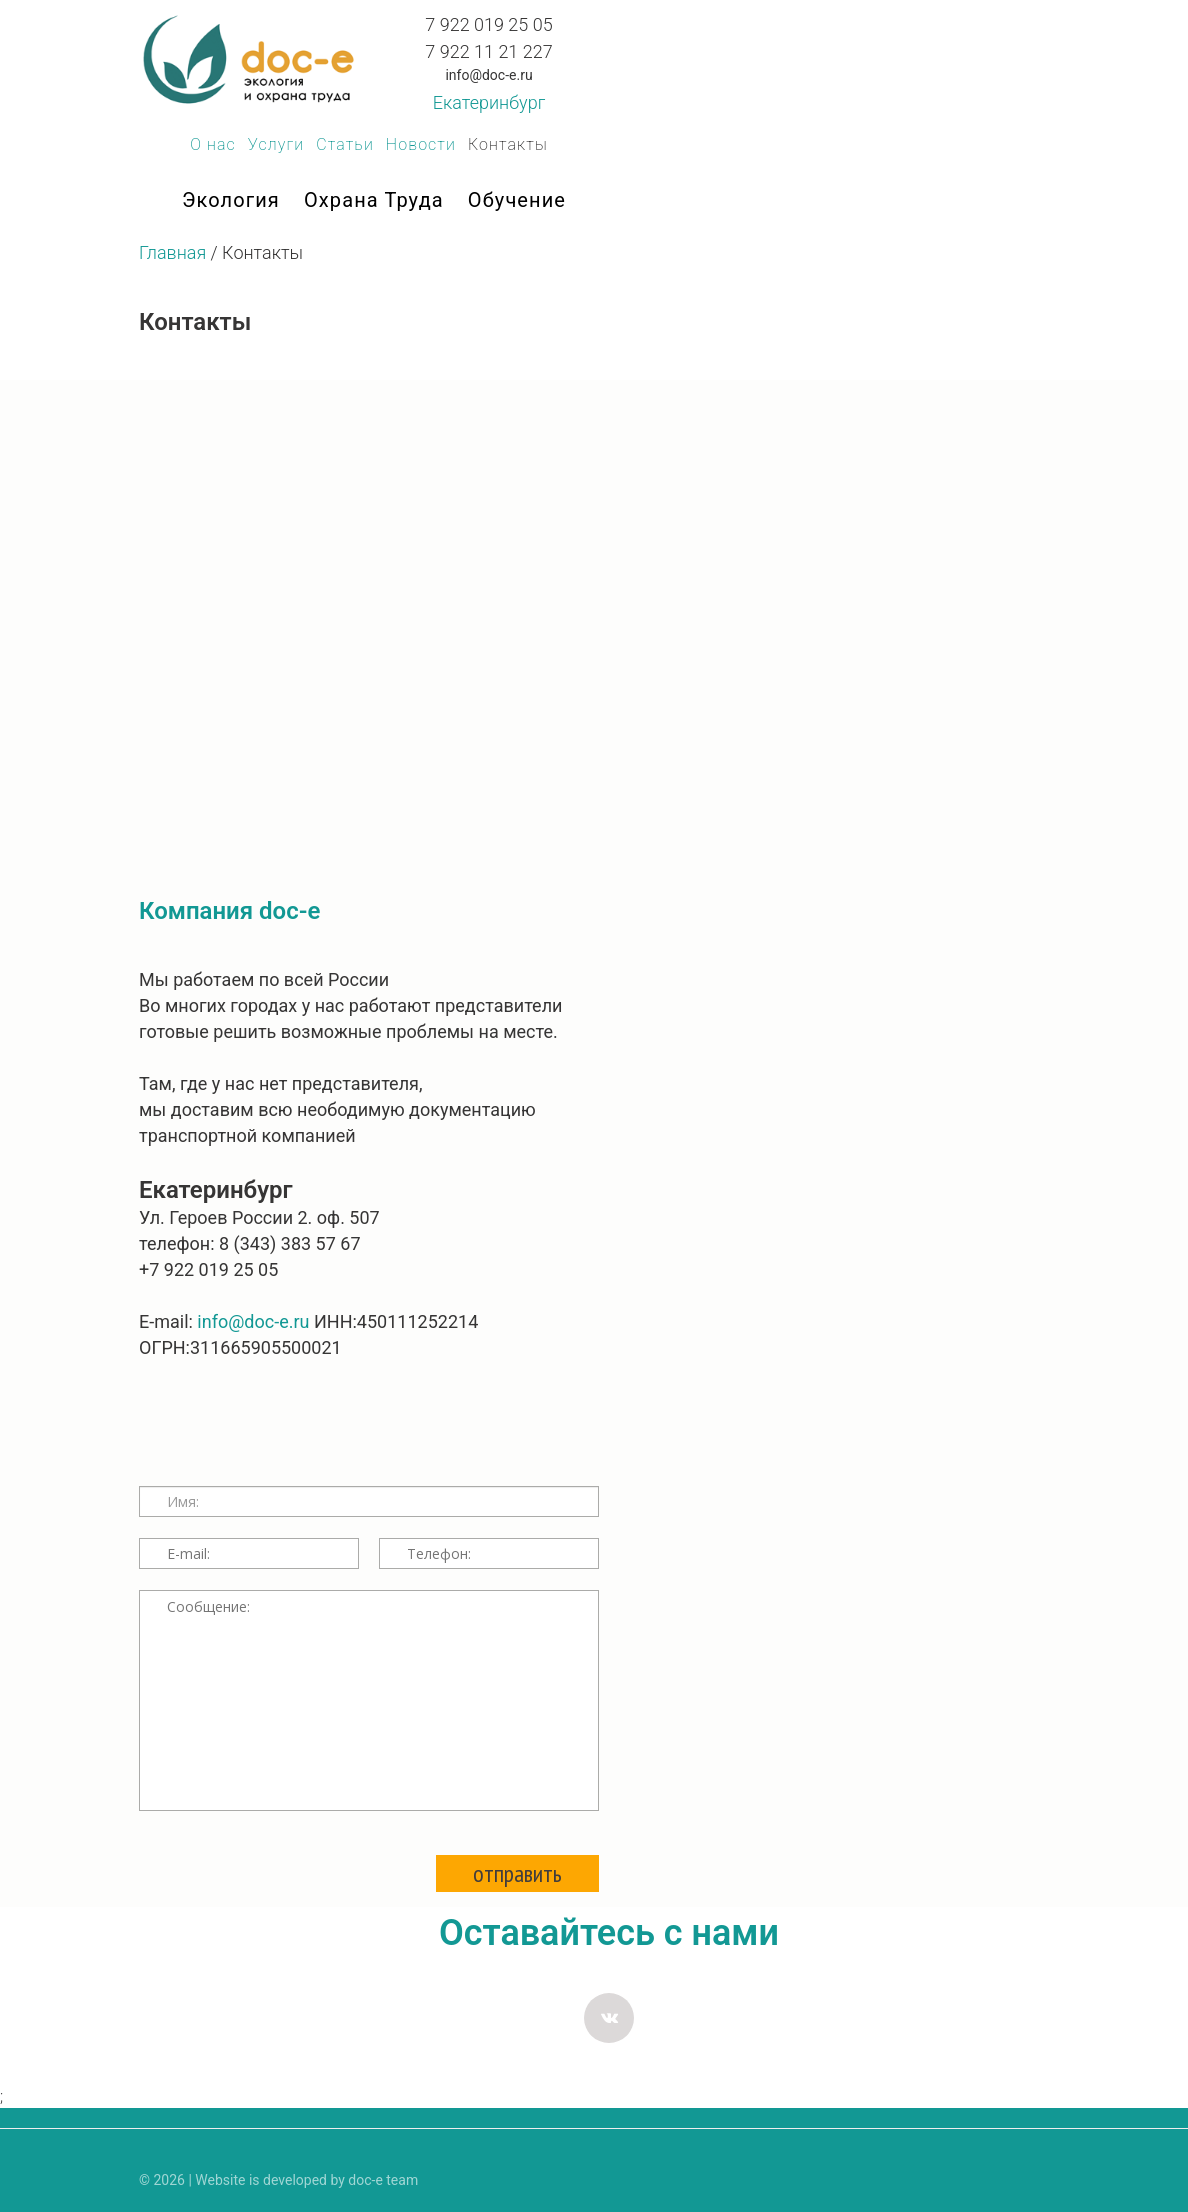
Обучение (517, 200)
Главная (172, 252)
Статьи (345, 144)
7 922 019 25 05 (488, 24)
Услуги (276, 144)
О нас (213, 144)
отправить (517, 1873)
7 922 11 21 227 (488, 51)
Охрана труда (374, 200)
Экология (231, 200)
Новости (421, 144)
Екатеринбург (489, 102)
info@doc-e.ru (488, 75)
